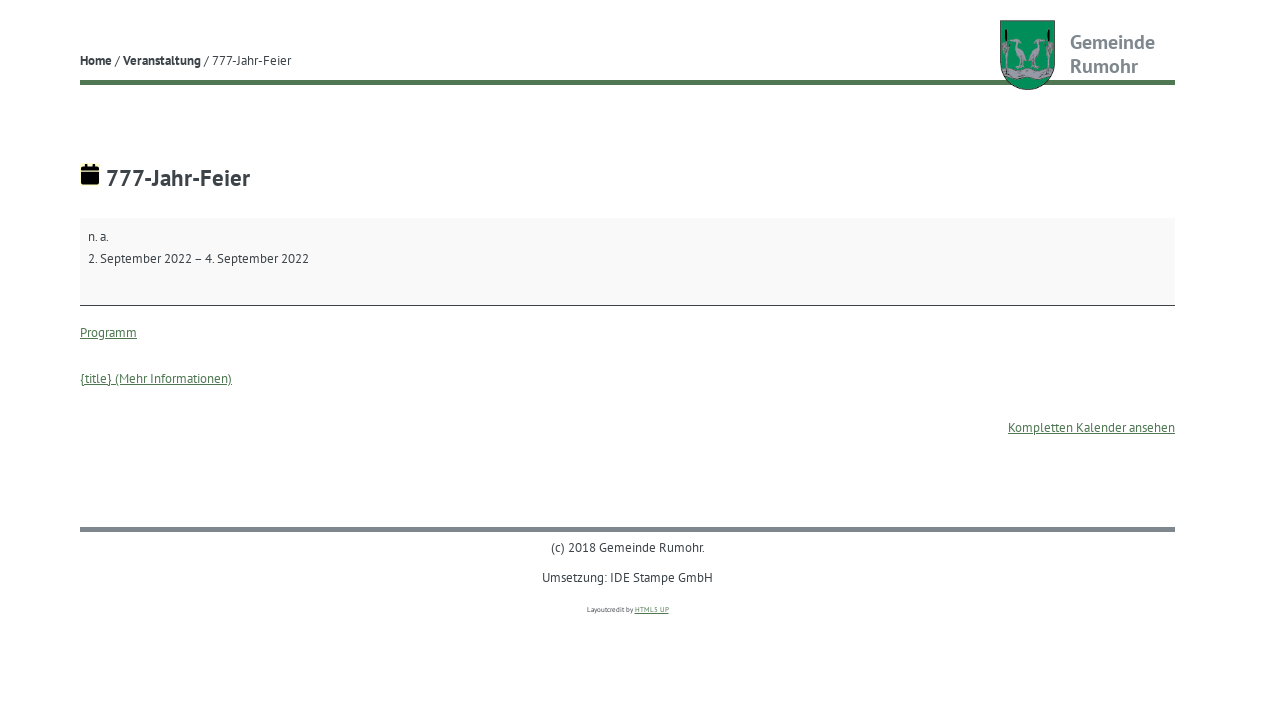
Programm (108, 332)
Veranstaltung (162, 60)
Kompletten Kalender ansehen (1091, 427)
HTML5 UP (652, 609)
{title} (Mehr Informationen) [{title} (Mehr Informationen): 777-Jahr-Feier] (156, 378)
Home (96, 60)
